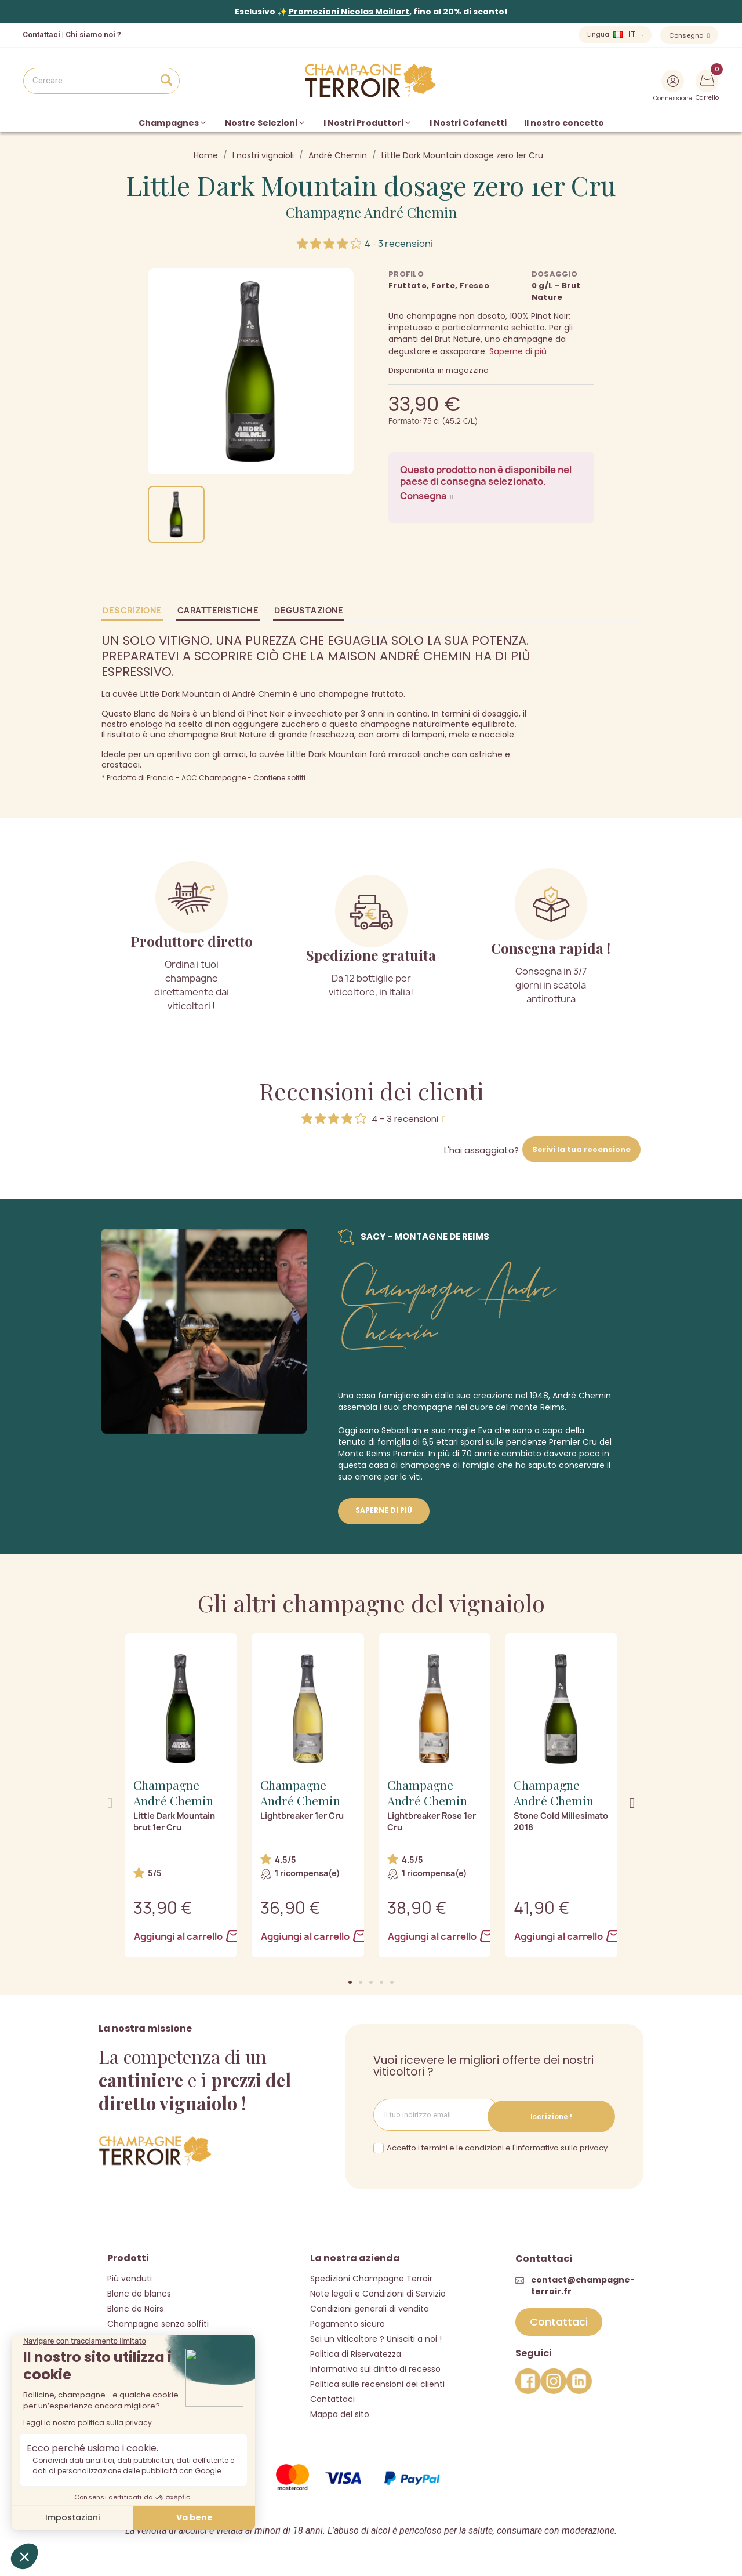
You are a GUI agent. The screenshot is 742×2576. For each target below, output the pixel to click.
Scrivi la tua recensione (581, 1149)
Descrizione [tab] (132, 610)
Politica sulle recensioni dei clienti (377, 2382)
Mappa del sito (339, 2412)
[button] (350, 1982)
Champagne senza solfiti (158, 2322)
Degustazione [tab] (308, 610)
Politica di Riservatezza (355, 2352)
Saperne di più (517, 351)
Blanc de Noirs (135, 2307)
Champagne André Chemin (371, 212)
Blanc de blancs (139, 2292)
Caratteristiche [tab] (218, 610)
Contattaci (332, 2397)
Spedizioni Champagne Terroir (371, 2277)
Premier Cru (573, 1442)
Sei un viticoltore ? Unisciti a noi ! (376, 2337)
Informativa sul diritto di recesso (375, 2367)
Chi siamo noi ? (93, 34)
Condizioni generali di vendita (369, 2307)
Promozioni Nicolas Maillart (349, 11)
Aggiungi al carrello (181, 1936)
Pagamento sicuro (347, 2322)
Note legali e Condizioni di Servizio (378, 2292)
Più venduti (129, 2277)
